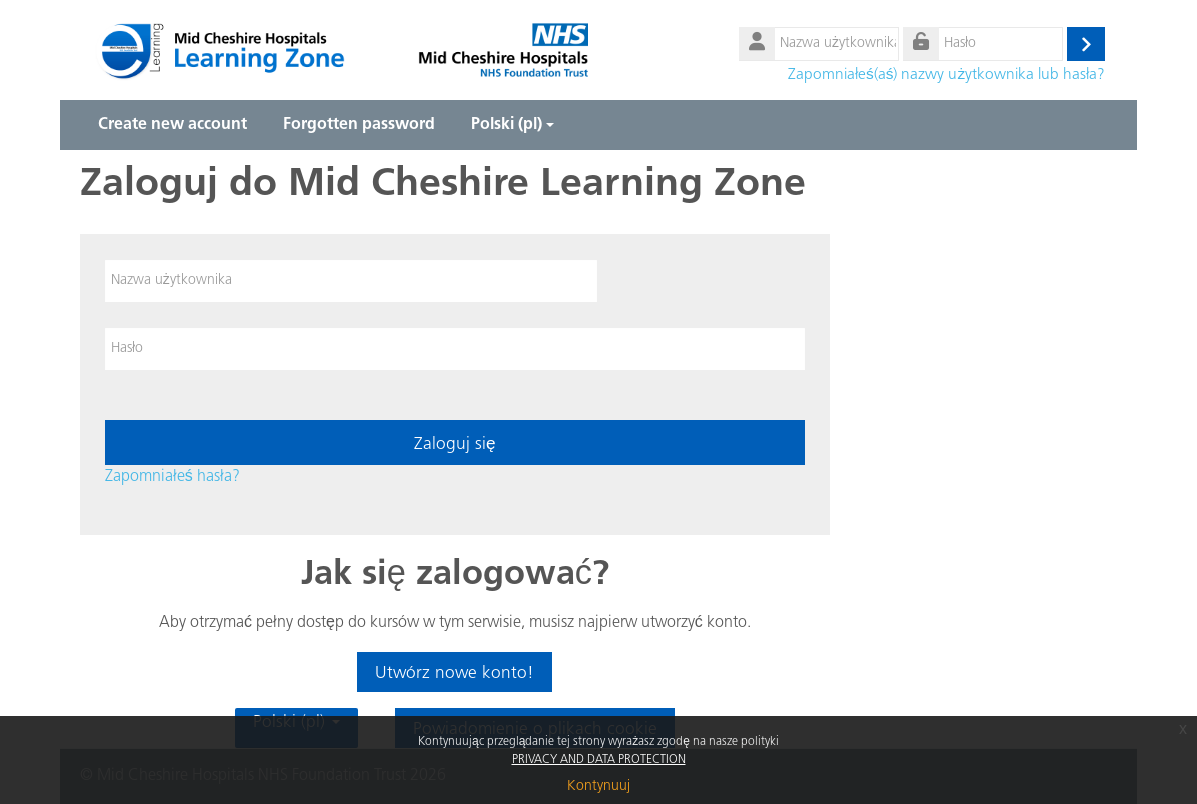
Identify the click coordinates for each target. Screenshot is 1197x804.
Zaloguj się (455, 444)
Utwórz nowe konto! (454, 673)
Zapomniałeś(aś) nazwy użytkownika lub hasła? (946, 75)
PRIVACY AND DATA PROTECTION (599, 760)
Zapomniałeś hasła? (172, 477)
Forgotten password (359, 125)
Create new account (172, 125)
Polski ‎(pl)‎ (512, 125)
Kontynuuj (598, 786)
